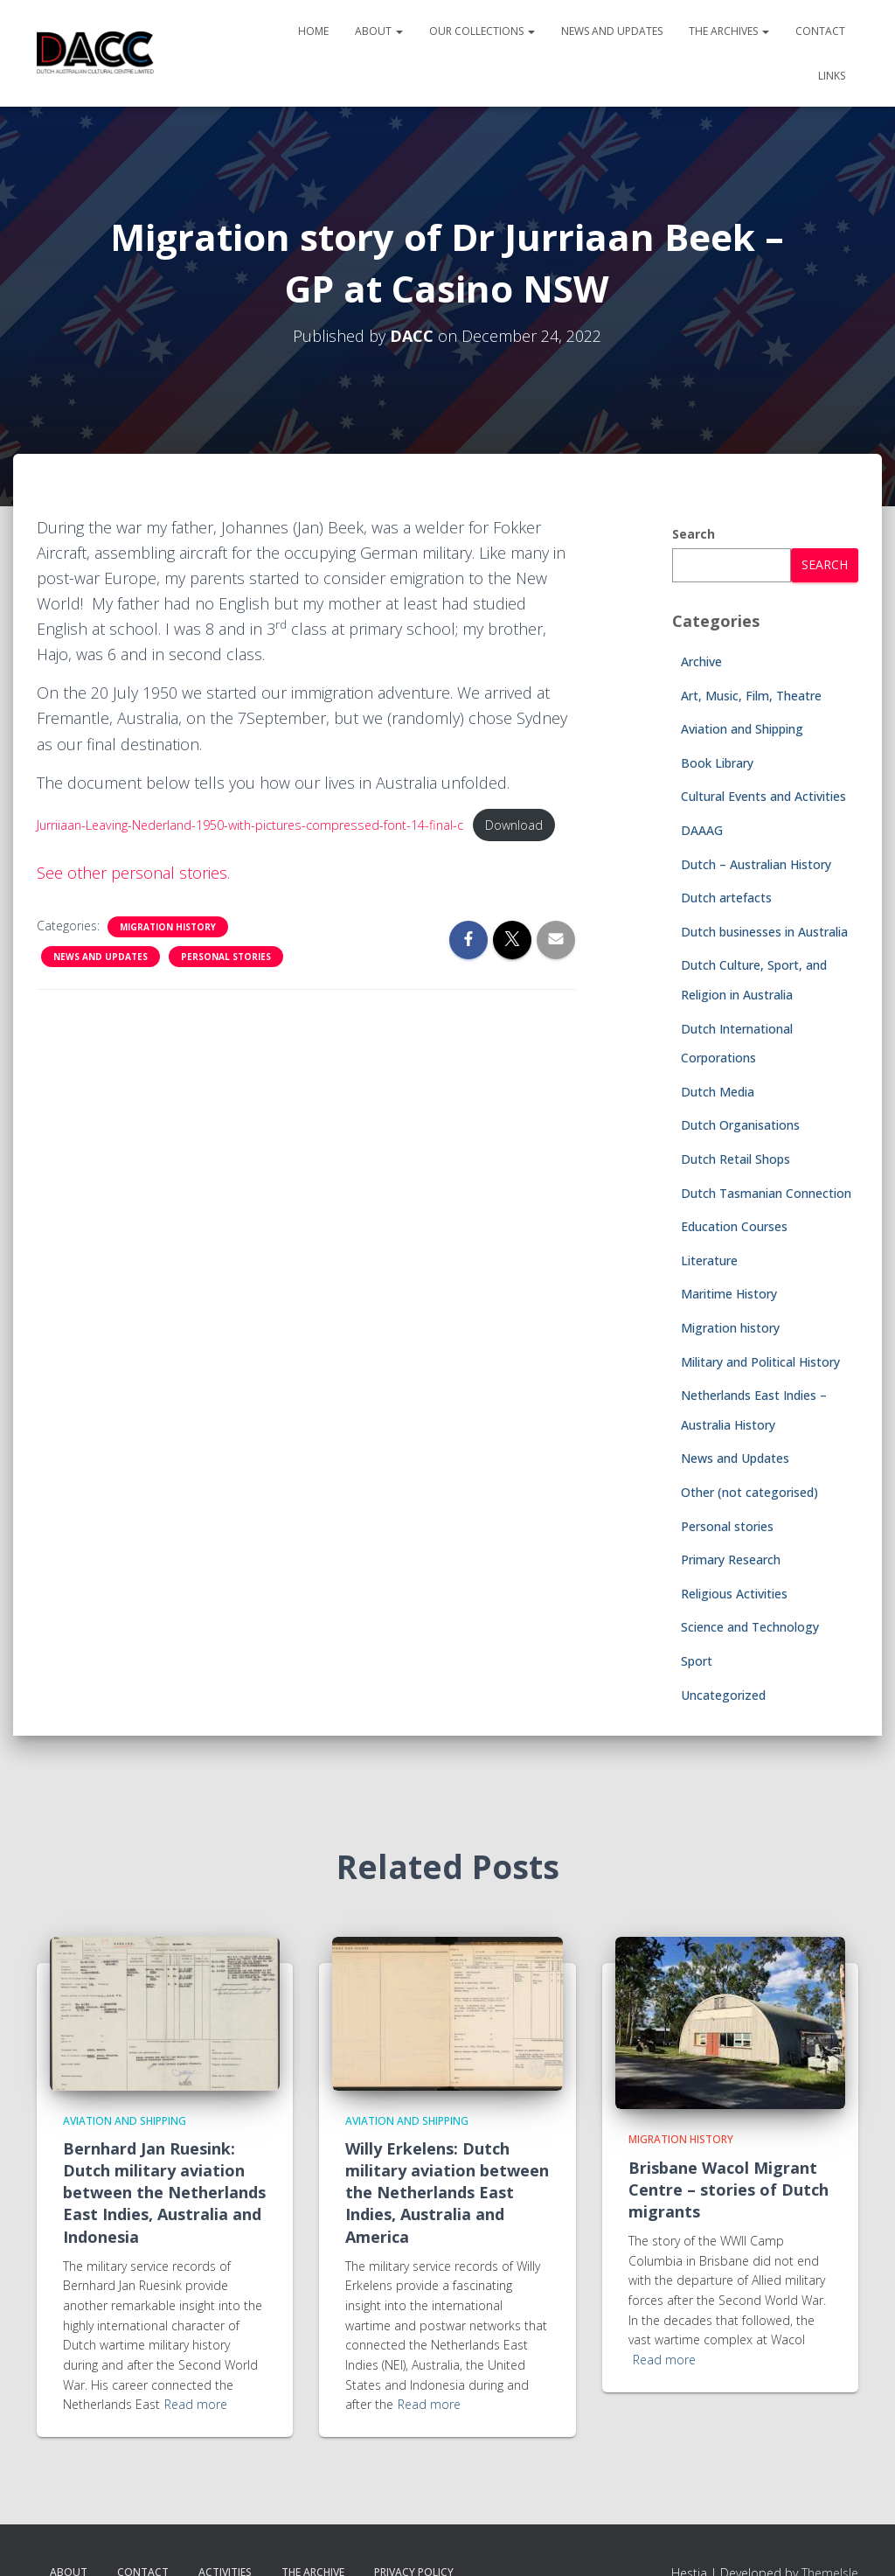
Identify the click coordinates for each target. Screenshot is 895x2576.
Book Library (717, 763)
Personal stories (226, 956)
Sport (696, 1661)
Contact (820, 31)
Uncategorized (723, 1695)
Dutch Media (717, 1091)
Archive (701, 661)
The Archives (729, 31)
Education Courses (734, 1226)
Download (519, 825)
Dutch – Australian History (756, 864)
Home (313, 31)
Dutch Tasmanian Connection (766, 1193)
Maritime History (729, 1293)
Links (831, 75)
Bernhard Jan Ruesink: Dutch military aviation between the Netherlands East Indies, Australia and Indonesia (164, 2192)
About (379, 31)
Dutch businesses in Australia (764, 931)
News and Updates (612, 31)
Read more (195, 2404)
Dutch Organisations (740, 1125)
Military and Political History (760, 1362)
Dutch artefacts (726, 897)
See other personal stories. (133, 872)
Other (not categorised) (749, 1492)
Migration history (168, 927)
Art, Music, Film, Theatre (751, 695)
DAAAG (702, 830)
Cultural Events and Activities (763, 796)
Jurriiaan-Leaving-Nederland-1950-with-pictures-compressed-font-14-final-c (252, 825)
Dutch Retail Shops (735, 1159)
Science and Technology (750, 1627)
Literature (709, 1260)
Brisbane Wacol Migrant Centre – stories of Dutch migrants (728, 2189)
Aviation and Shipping (742, 729)
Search (693, 534)
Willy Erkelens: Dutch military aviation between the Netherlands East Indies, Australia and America (447, 2192)
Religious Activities (734, 1593)
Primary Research (731, 1559)
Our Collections (482, 31)
